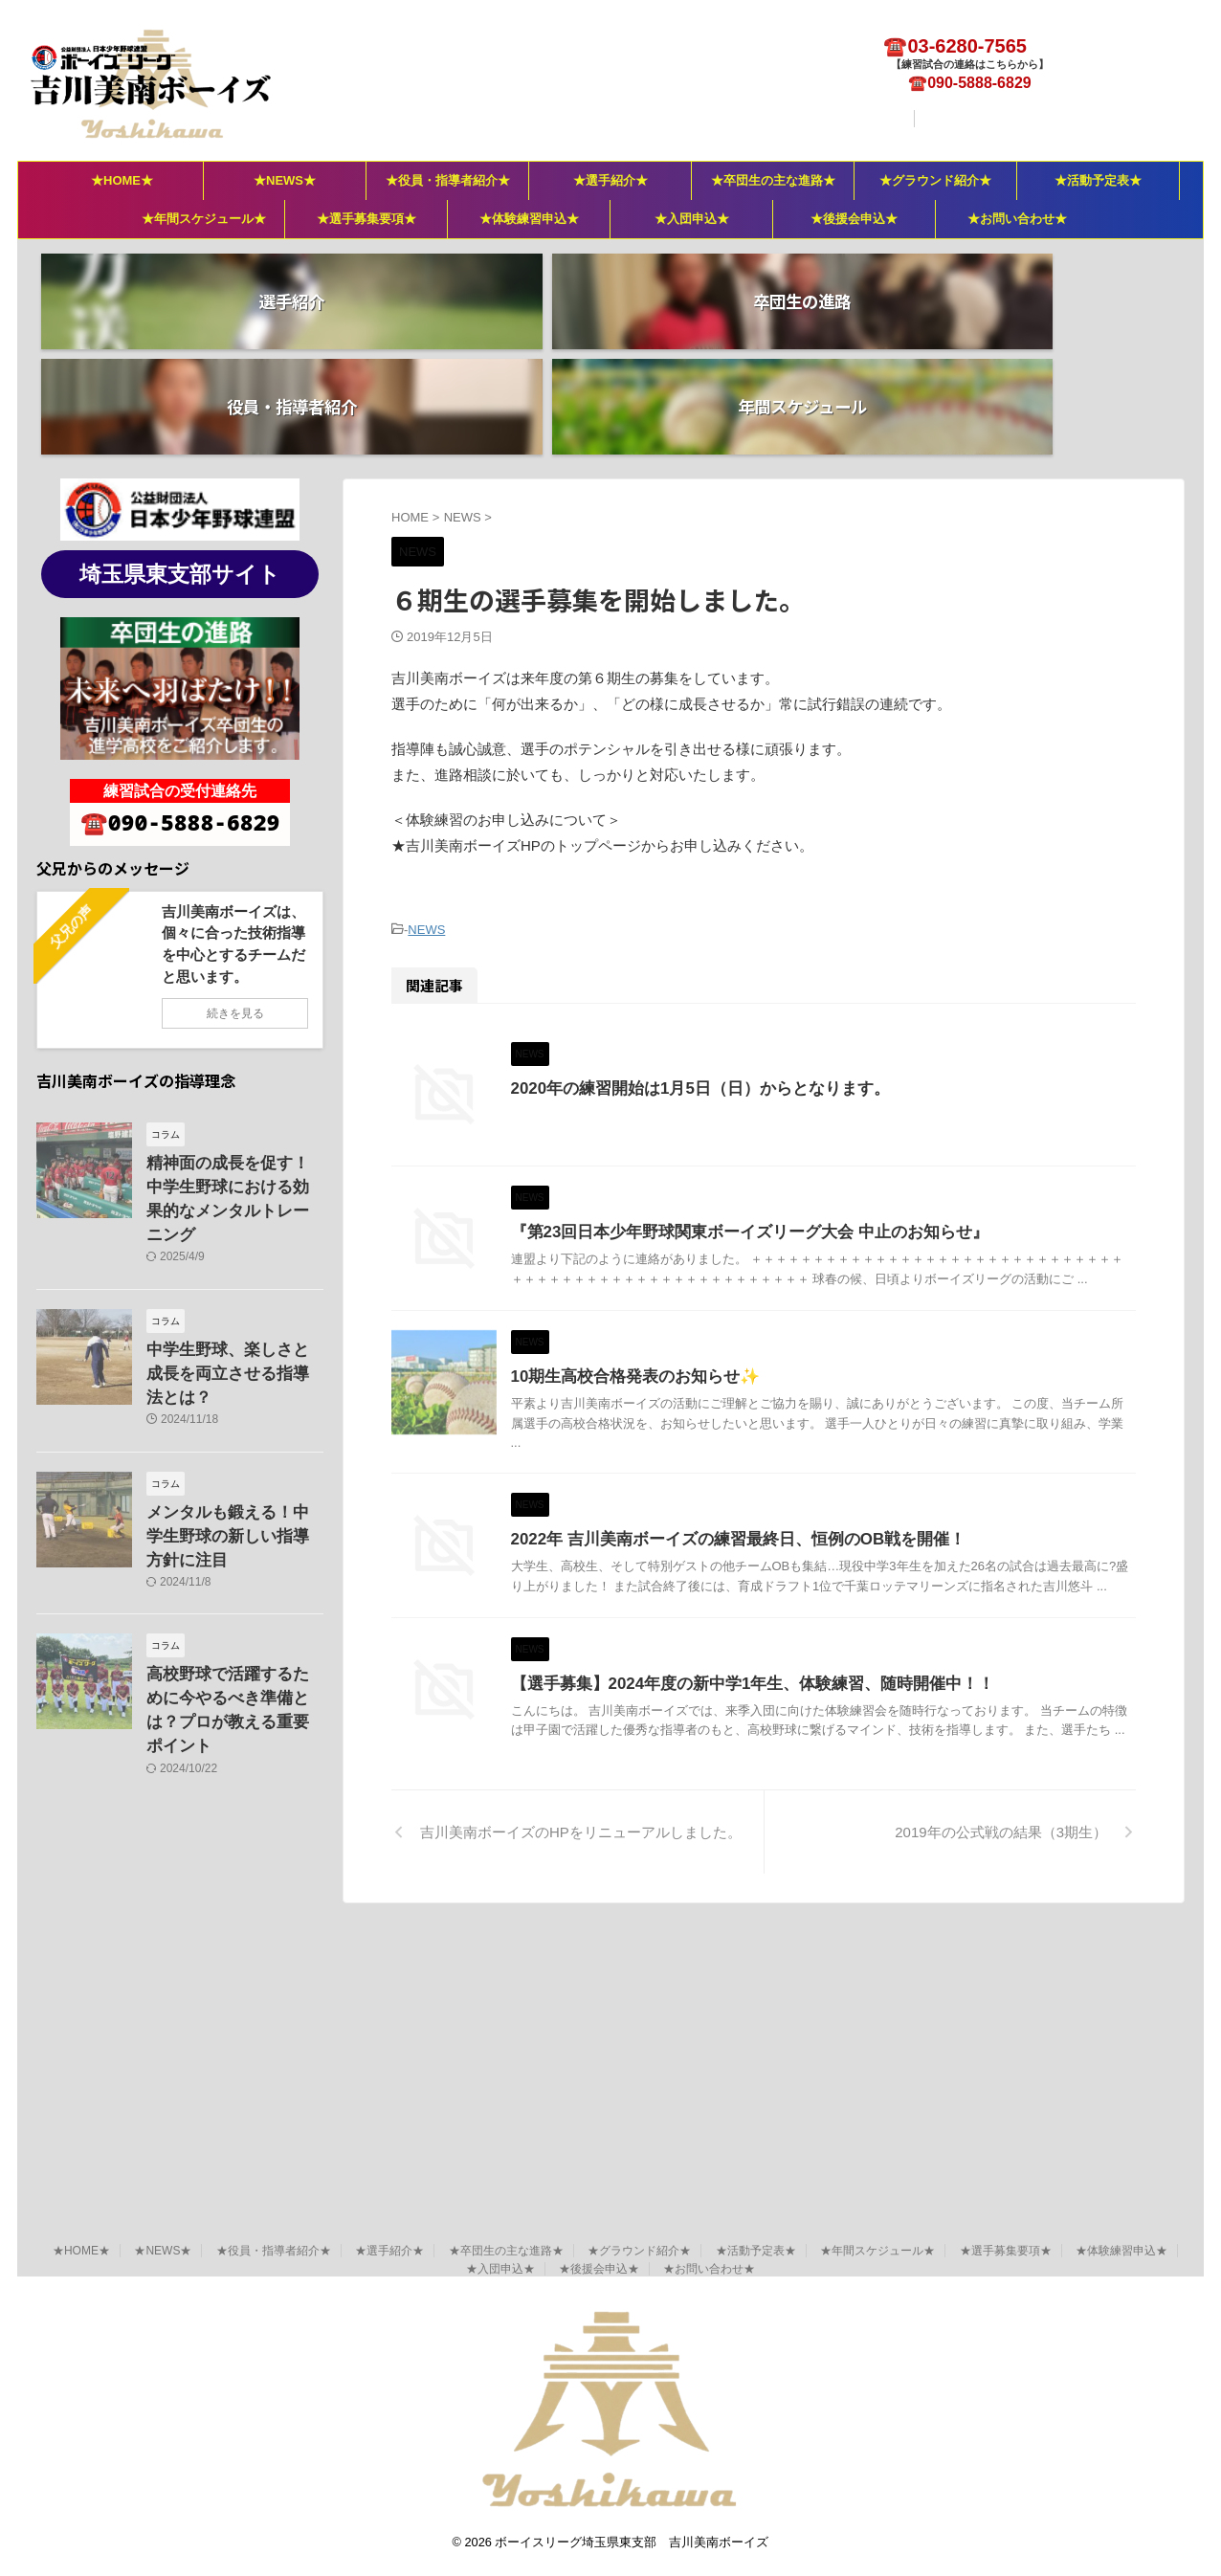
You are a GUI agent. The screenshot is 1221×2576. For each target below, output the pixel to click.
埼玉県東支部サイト (179, 468)
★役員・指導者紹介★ (448, 180)
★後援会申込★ (854, 218)
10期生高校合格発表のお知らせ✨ (714, 1441)
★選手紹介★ (610, 180)
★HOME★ (122, 180)
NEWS (426, 823)
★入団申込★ (692, 218)
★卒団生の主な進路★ (773, 180)
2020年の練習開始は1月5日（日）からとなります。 (775, 980)
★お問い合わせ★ (1017, 218)
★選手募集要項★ (366, 218)
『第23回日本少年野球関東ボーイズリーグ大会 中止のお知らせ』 (822, 1211)
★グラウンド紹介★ (935, 180)
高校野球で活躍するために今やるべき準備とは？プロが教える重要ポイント (233, 1503)
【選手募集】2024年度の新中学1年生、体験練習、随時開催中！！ (825, 1903)
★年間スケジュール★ (204, 218)
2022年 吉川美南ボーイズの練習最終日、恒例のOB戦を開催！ (811, 1672)
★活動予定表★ (1098, 180)
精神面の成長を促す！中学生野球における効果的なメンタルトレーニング (233, 1078)
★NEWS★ (285, 180)
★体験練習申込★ (529, 218)
